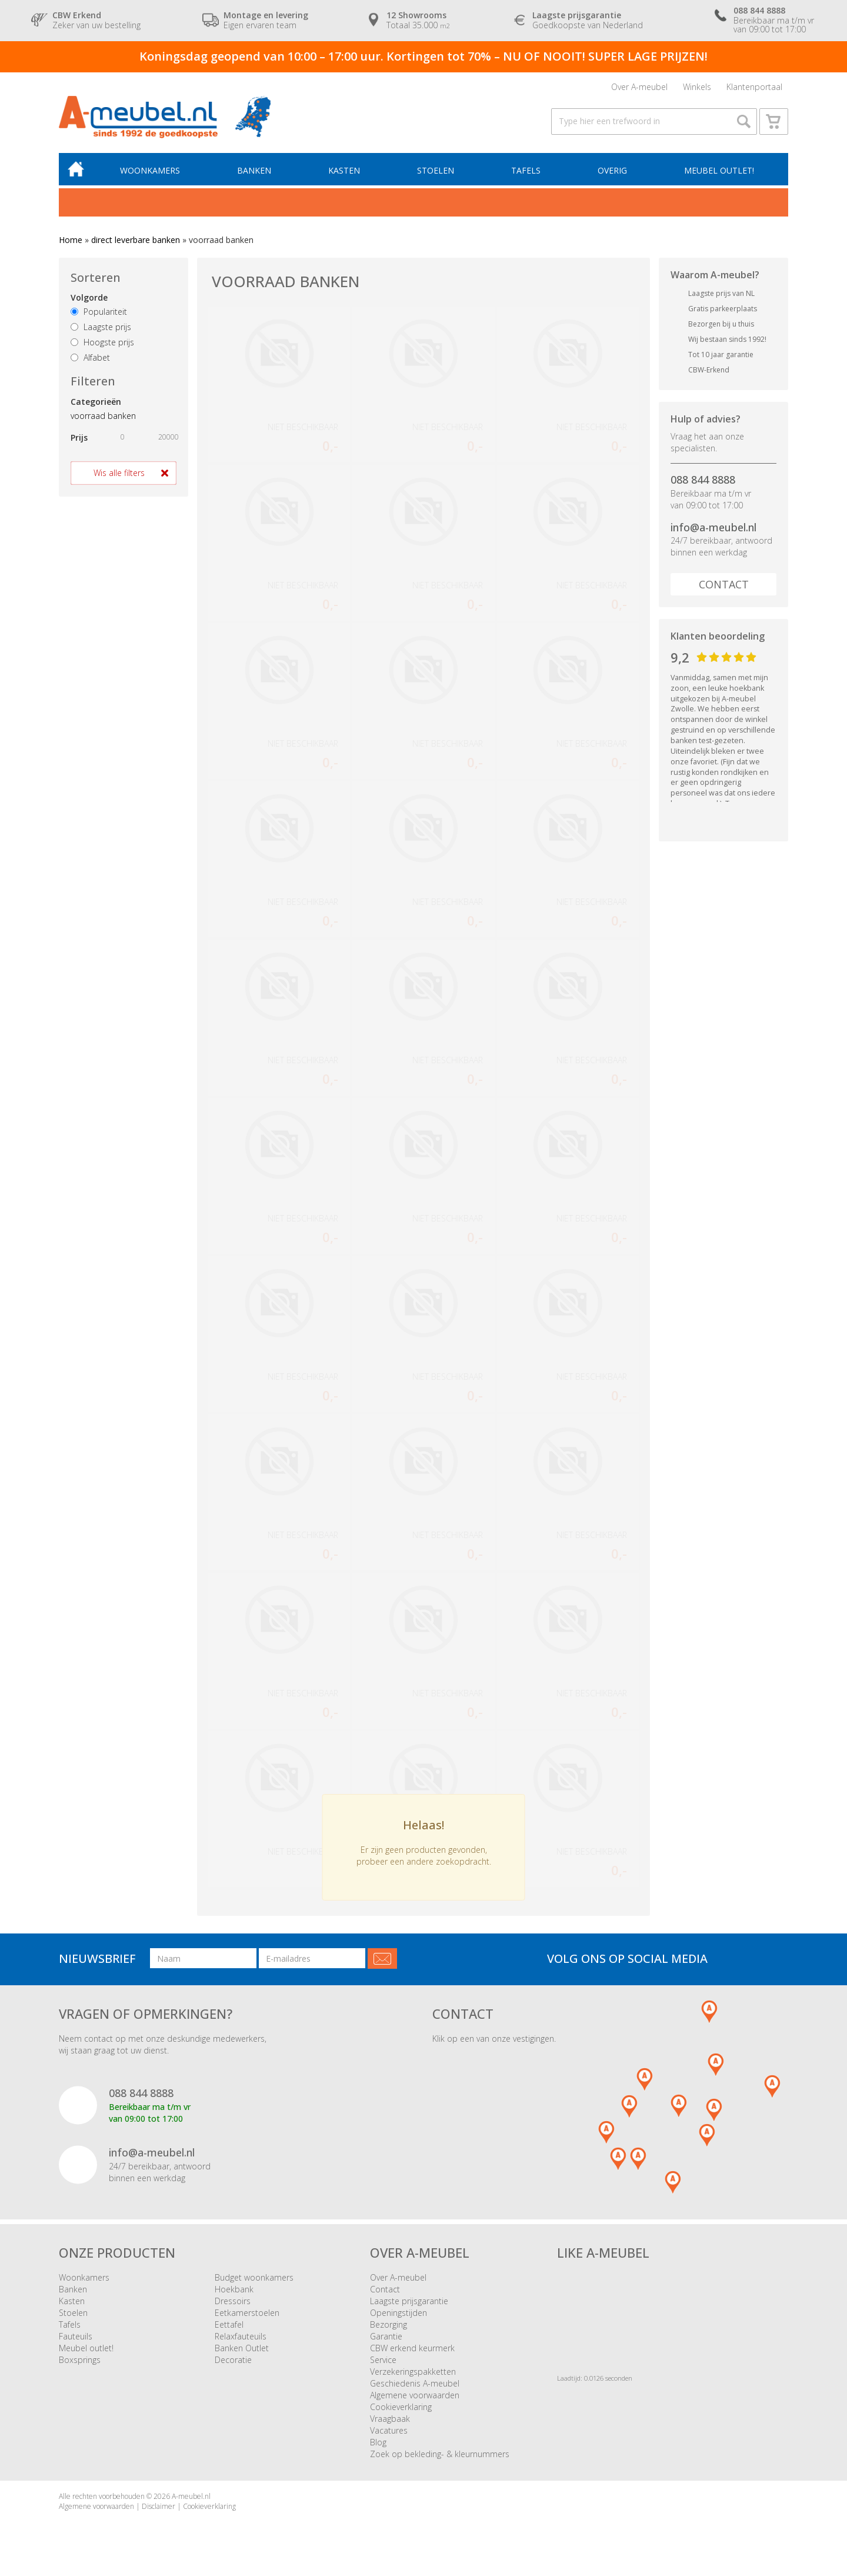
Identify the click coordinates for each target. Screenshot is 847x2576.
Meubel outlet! (719, 170)
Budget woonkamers (254, 2277)
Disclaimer (158, 2506)
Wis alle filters (119, 472)
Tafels (526, 170)
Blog (378, 2442)
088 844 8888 (703, 479)
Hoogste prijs (102, 342)
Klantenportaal (754, 86)
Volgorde (89, 297)
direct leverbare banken (135, 239)
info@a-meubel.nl (713, 527)
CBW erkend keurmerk (412, 2348)
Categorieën (96, 401)
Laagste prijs (101, 326)
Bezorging (388, 2324)
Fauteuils (75, 2336)
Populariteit (99, 311)
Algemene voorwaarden (414, 2395)
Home (70, 239)
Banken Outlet (242, 2348)
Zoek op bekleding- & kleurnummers (439, 2453)
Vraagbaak (390, 2418)
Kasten (344, 170)
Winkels (697, 86)
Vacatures (389, 2430)
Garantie (386, 2336)
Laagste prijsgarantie (409, 2301)
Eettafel (229, 2324)
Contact (724, 584)
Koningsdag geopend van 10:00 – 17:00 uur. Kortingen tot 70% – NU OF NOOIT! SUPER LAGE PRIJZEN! (423, 56)
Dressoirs (233, 2301)
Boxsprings (80, 2359)
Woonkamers (150, 170)
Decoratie (233, 2359)
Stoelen (435, 170)
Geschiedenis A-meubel (414, 2383)
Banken (254, 170)
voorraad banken (103, 415)
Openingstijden (398, 2312)
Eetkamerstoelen (247, 2312)
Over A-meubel (639, 86)
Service (383, 2359)
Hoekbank (234, 2289)
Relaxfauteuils (240, 2336)
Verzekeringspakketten (413, 2371)
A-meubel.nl (191, 2496)
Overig (612, 170)
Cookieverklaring (401, 2406)
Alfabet (90, 357)
